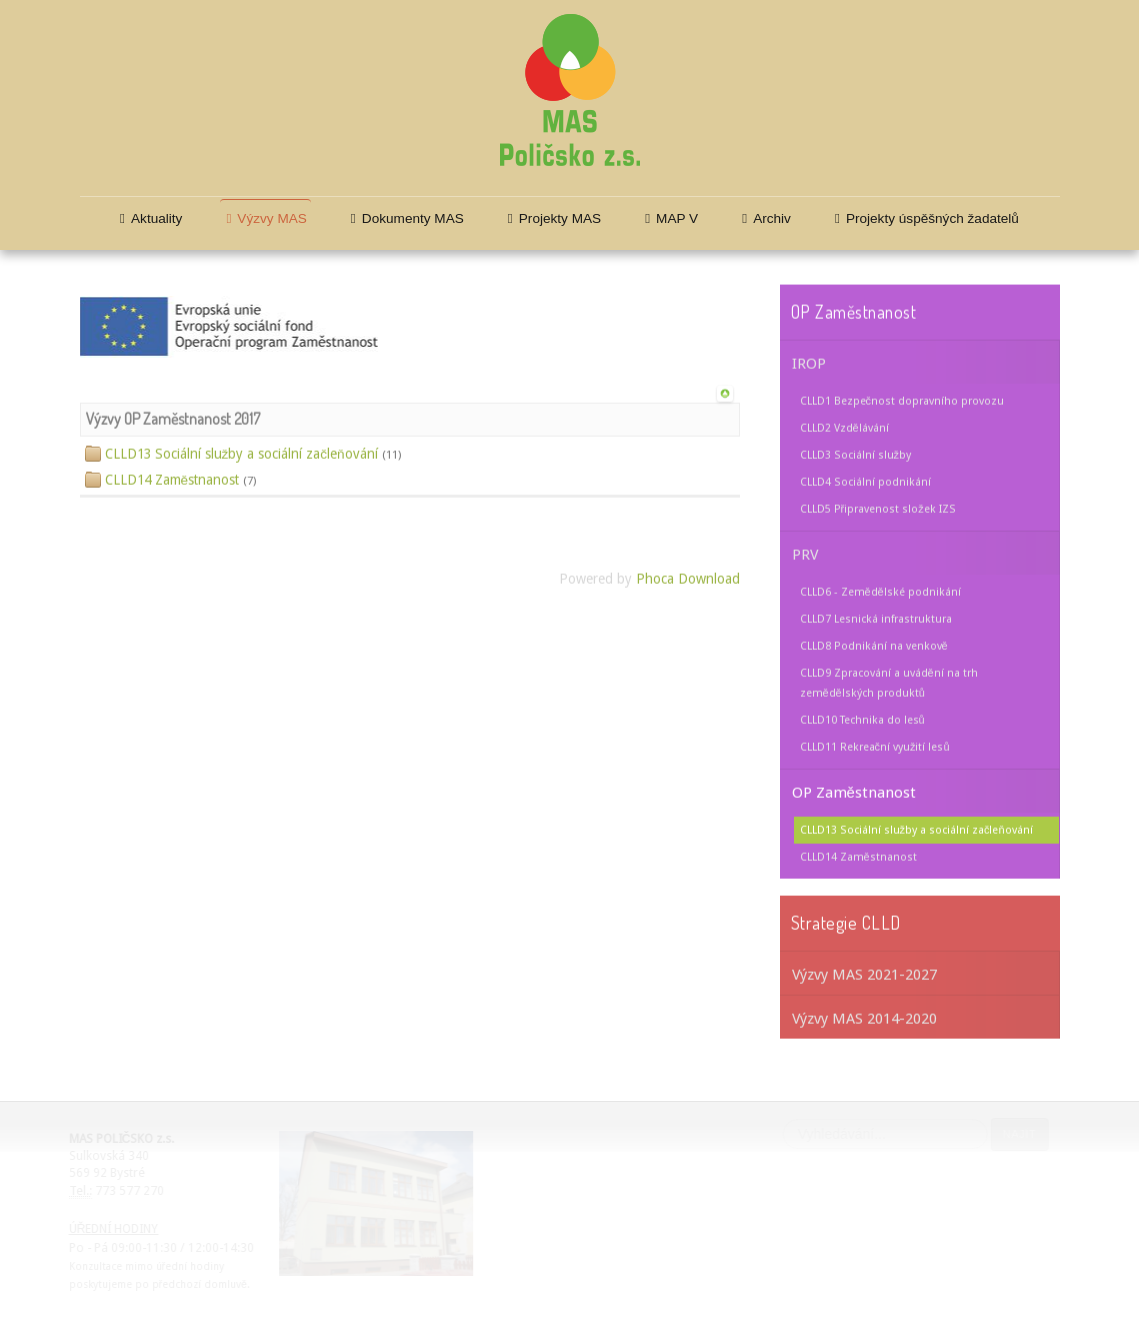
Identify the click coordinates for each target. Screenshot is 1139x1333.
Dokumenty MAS (413, 218)
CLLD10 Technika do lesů (862, 718)
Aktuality (156, 218)
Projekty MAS (560, 218)
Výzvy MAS (272, 218)
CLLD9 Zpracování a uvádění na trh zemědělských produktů (889, 681)
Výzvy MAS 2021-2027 (864, 973)
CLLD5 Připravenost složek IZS (878, 507)
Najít (1019, 1134)
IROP (809, 362)
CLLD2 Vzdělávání (844, 426)
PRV (805, 553)
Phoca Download (688, 578)
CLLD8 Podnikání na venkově (874, 644)
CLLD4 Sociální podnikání (865, 480)
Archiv (772, 218)
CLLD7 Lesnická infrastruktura (876, 617)
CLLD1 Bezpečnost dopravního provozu (902, 399)
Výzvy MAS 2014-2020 (864, 1017)
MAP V (677, 218)
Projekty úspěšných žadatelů (932, 218)
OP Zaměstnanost (854, 791)
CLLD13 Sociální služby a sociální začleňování (916, 828)
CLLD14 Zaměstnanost (858, 855)
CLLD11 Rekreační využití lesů (875, 745)
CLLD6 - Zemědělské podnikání (880, 590)
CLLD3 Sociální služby (855, 453)
